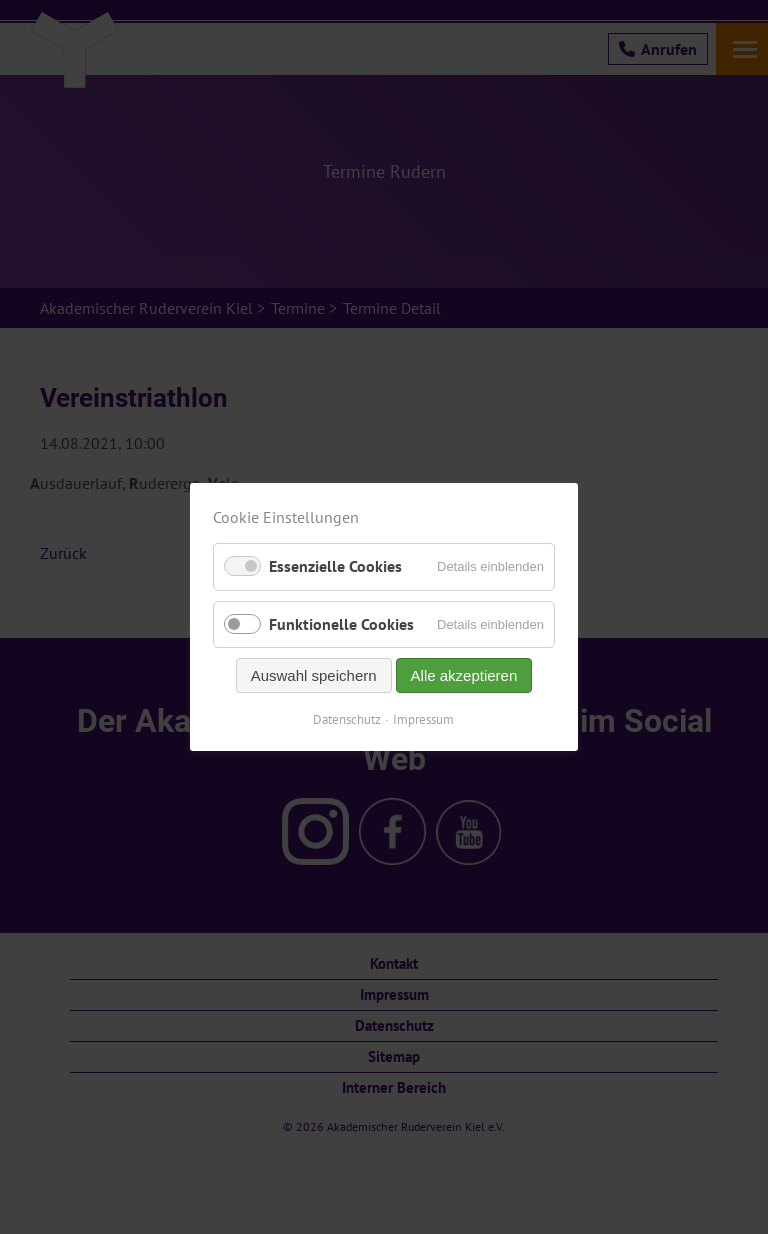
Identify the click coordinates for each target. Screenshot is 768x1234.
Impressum (424, 719)
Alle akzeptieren (464, 675)
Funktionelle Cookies (341, 624)
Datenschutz (348, 719)
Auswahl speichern (314, 675)
